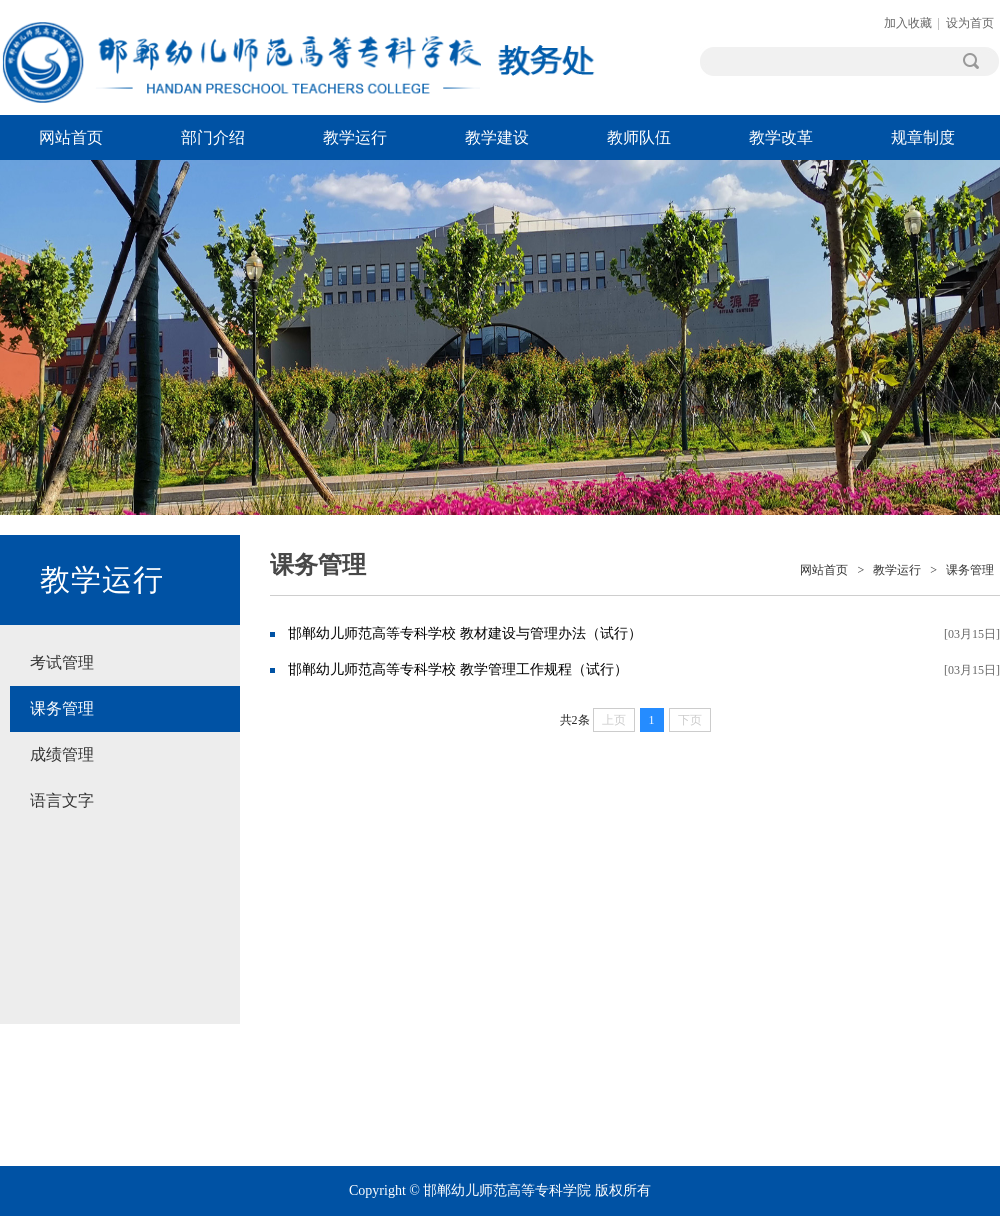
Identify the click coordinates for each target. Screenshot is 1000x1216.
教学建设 (497, 137)
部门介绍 (213, 137)
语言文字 (62, 800)
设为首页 (970, 23)
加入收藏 (908, 23)
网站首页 (71, 137)
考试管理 (62, 662)
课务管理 (62, 708)
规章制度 (923, 137)
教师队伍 (639, 137)
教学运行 (355, 137)
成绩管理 (62, 754)
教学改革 (781, 137)
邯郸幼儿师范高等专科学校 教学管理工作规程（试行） (458, 669)
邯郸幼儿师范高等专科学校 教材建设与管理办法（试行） (465, 633)
